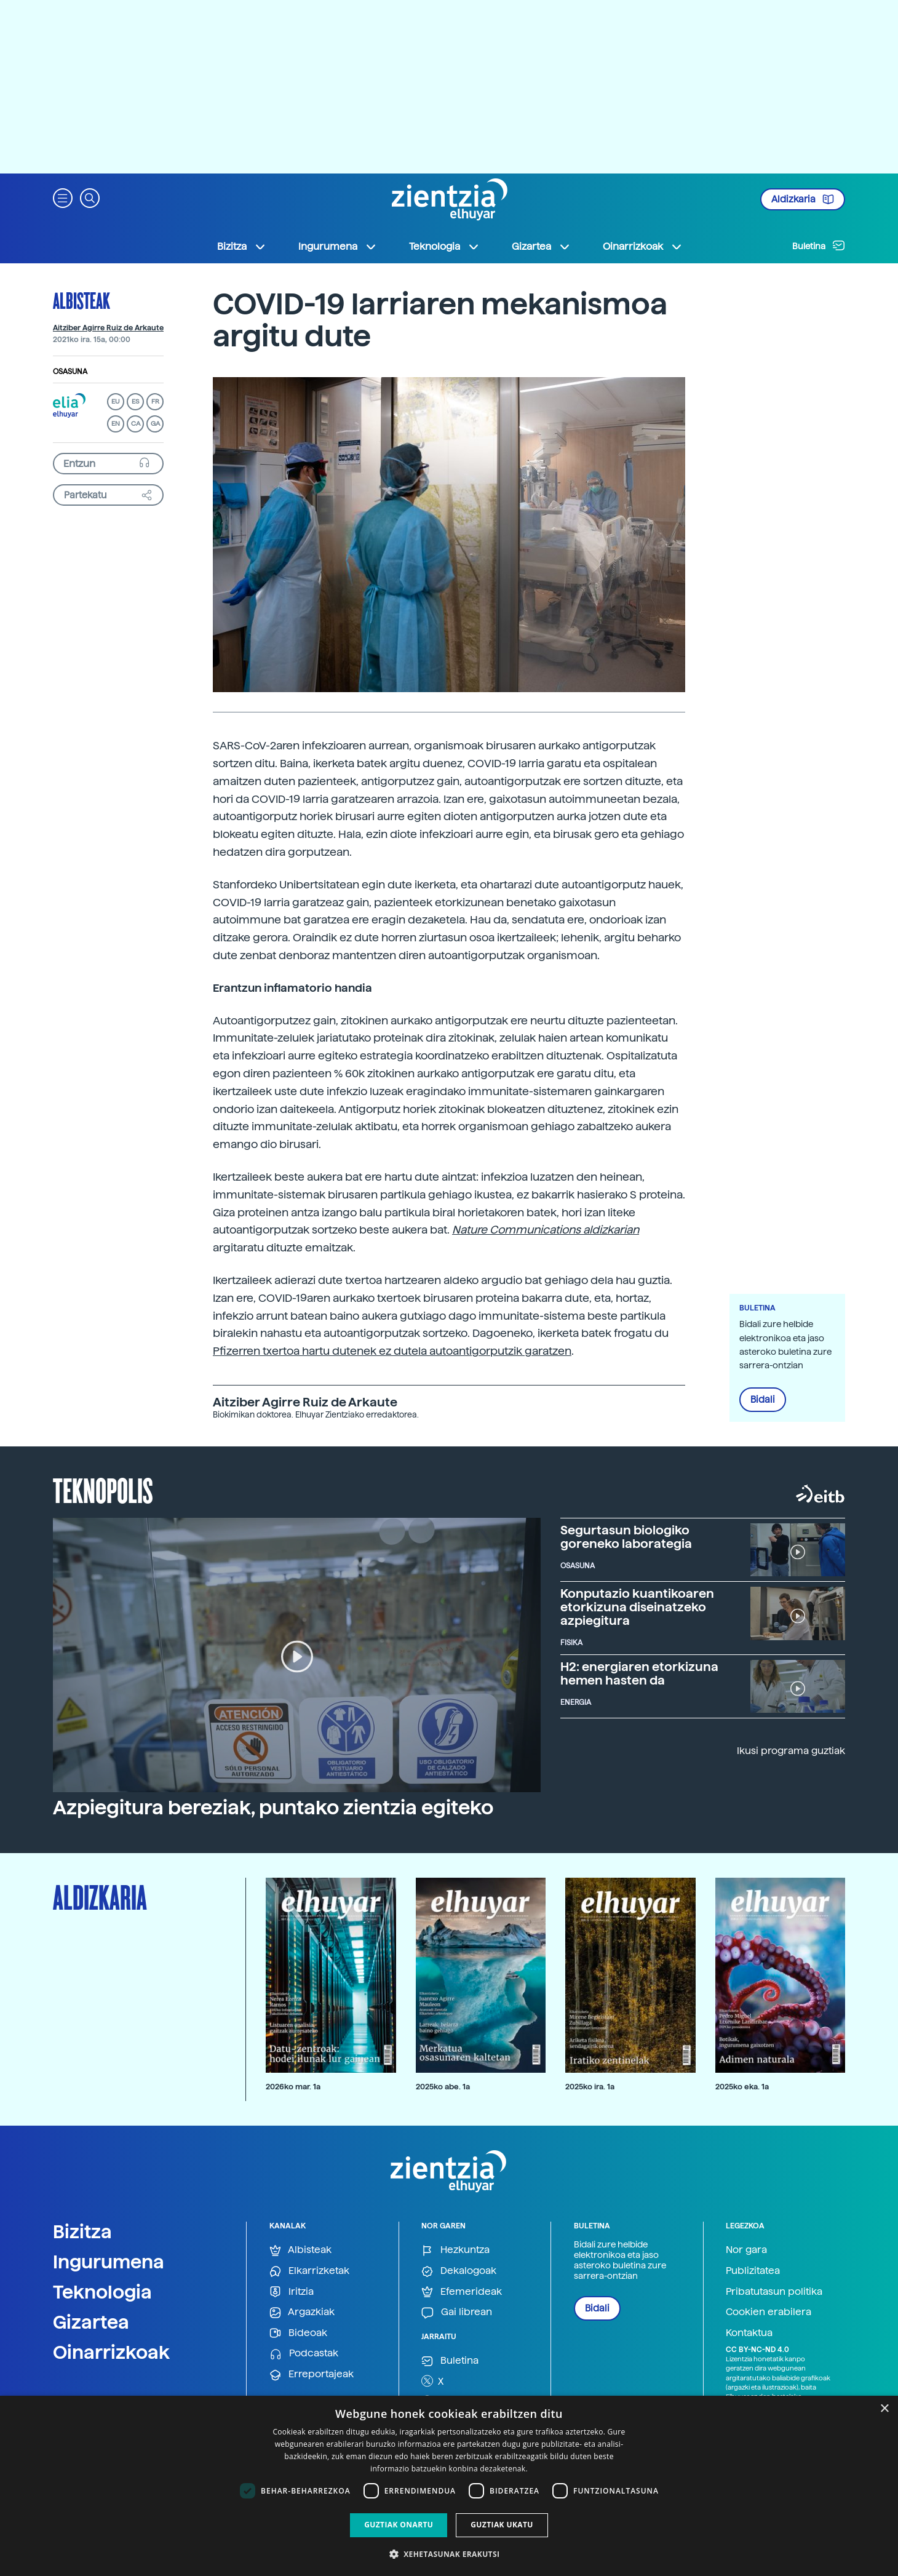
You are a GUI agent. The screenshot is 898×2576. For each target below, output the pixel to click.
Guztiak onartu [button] (398, 2524)
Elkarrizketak (309, 2271)
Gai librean (456, 2312)
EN (115, 424)
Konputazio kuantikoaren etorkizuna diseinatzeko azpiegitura (637, 1607)
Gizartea (91, 2322)
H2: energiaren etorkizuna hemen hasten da (639, 1673)
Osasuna (70, 371)
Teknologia (102, 2292)
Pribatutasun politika (774, 2291)
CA (135, 424)
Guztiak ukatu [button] (502, 2524)
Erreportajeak (311, 2374)
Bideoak (298, 2333)
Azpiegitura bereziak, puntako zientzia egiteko (273, 1807)
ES (135, 401)
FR (155, 401)
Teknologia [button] (444, 247)
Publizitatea (753, 2270)
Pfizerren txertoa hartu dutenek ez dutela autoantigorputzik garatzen (392, 1350)
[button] (63, 197)
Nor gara (746, 2249)
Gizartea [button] (541, 247)
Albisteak (81, 300)
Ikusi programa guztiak (791, 1751)
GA (155, 424)
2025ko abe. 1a (443, 2086)
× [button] (884, 2409)
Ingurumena (108, 2262)
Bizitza (82, 2231)
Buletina (818, 245)
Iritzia (291, 2292)
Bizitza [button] (241, 247)
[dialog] (449, 2486)
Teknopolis (103, 1489)
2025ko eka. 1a (742, 2086)
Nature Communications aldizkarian (545, 1229)
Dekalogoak (458, 2271)
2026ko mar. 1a (293, 2086)
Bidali (762, 1399)
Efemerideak (461, 2292)
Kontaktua (749, 2333)
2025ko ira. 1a (589, 2086)
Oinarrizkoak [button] (643, 247)
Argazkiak (302, 2312)
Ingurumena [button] (337, 247)
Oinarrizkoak (111, 2352)
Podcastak (303, 2353)
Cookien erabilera (768, 2312)
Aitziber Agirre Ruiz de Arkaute (108, 328)
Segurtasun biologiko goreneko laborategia (626, 1537)
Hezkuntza (455, 2250)
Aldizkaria (802, 199)
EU (115, 401)
